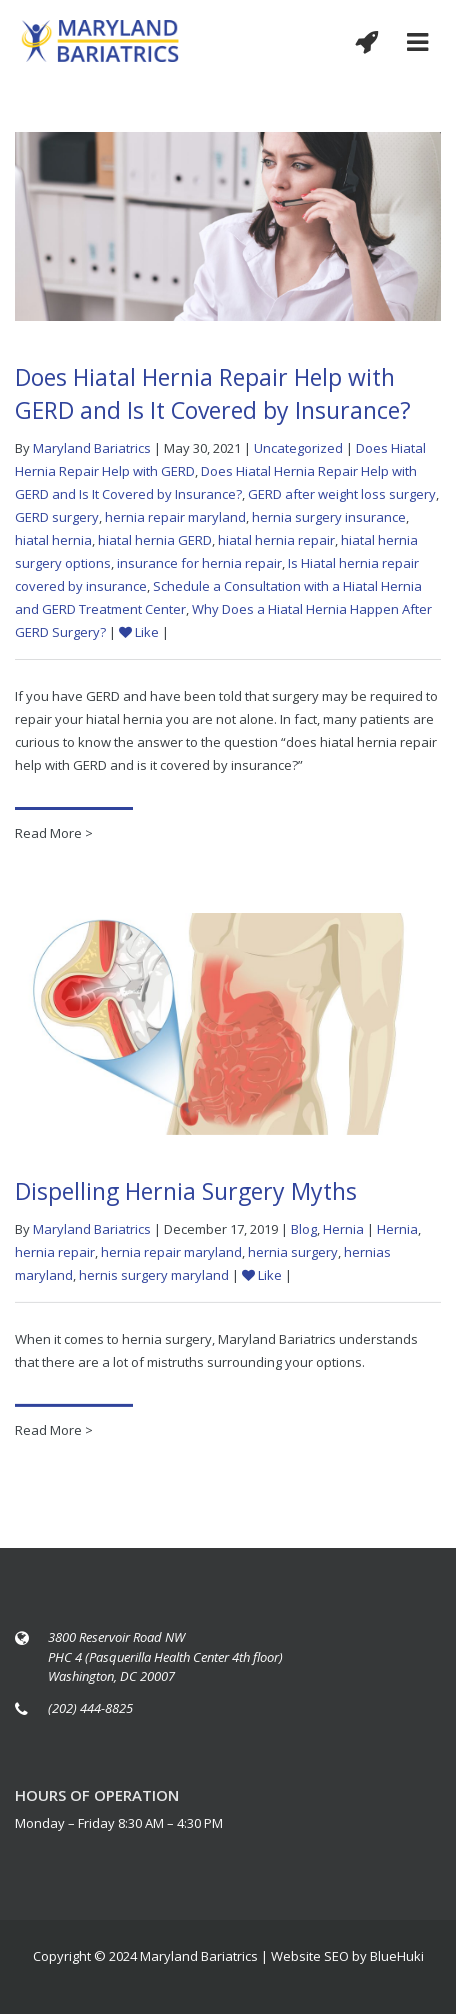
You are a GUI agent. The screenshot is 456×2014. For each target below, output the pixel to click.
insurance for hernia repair (199, 563)
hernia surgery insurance (329, 517)
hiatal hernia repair (276, 540)
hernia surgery (293, 1255)
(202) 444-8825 (90, 1708)
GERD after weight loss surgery (342, 494)
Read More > (54, 833)
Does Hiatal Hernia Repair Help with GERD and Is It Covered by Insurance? (213, 393)
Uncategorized (298, 448)
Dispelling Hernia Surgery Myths (186, 1194)
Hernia (343, 1232)
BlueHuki (397, 1956)
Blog (304, 1232)
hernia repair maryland (175, 517)
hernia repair (55, 1255)
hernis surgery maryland (154, 1278)
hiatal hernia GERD (155, 540)
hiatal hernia (53, 540)
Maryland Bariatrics (92, 448)
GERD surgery (57, 517)
